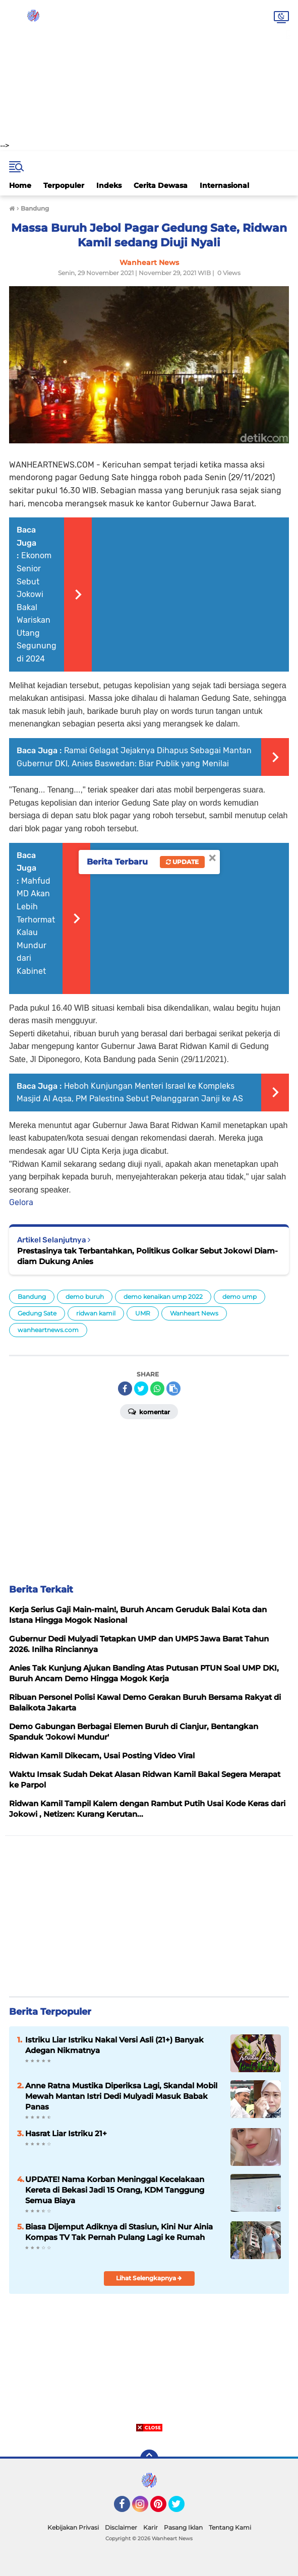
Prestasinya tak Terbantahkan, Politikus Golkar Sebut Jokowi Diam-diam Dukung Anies (147, 1256)
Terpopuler (63, 185)
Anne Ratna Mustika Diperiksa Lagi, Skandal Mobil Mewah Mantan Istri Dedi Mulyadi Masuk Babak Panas (121, 2096)
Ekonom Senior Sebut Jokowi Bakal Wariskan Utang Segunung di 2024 (36, 607)
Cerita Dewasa (161, 185)
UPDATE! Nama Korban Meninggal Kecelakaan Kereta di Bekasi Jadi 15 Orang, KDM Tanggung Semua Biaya (114, 2189)
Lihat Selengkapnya (149, 2278)
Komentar (149, 1411)
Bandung (32, 1296)
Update (182, 862)
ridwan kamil (95, 1313)
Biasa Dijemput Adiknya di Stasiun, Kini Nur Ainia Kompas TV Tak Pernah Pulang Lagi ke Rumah (119, 2232)
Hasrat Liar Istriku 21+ (66, 2133)
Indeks (109, 185)
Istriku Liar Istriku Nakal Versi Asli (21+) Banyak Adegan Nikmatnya (114, 2045)
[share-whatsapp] (157, 1388)
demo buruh (85, 1296)
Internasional (224, 185)
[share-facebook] (125, 1388)
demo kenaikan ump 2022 (163, 1296)
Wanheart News (194, 1313)
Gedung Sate (37, 1313)
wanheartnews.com (48, 1330)
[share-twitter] (141, 1388)
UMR (142, 1313)
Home (20, 185)
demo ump (239, 1296)
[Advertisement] (149, 70)
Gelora (21, 1202)
